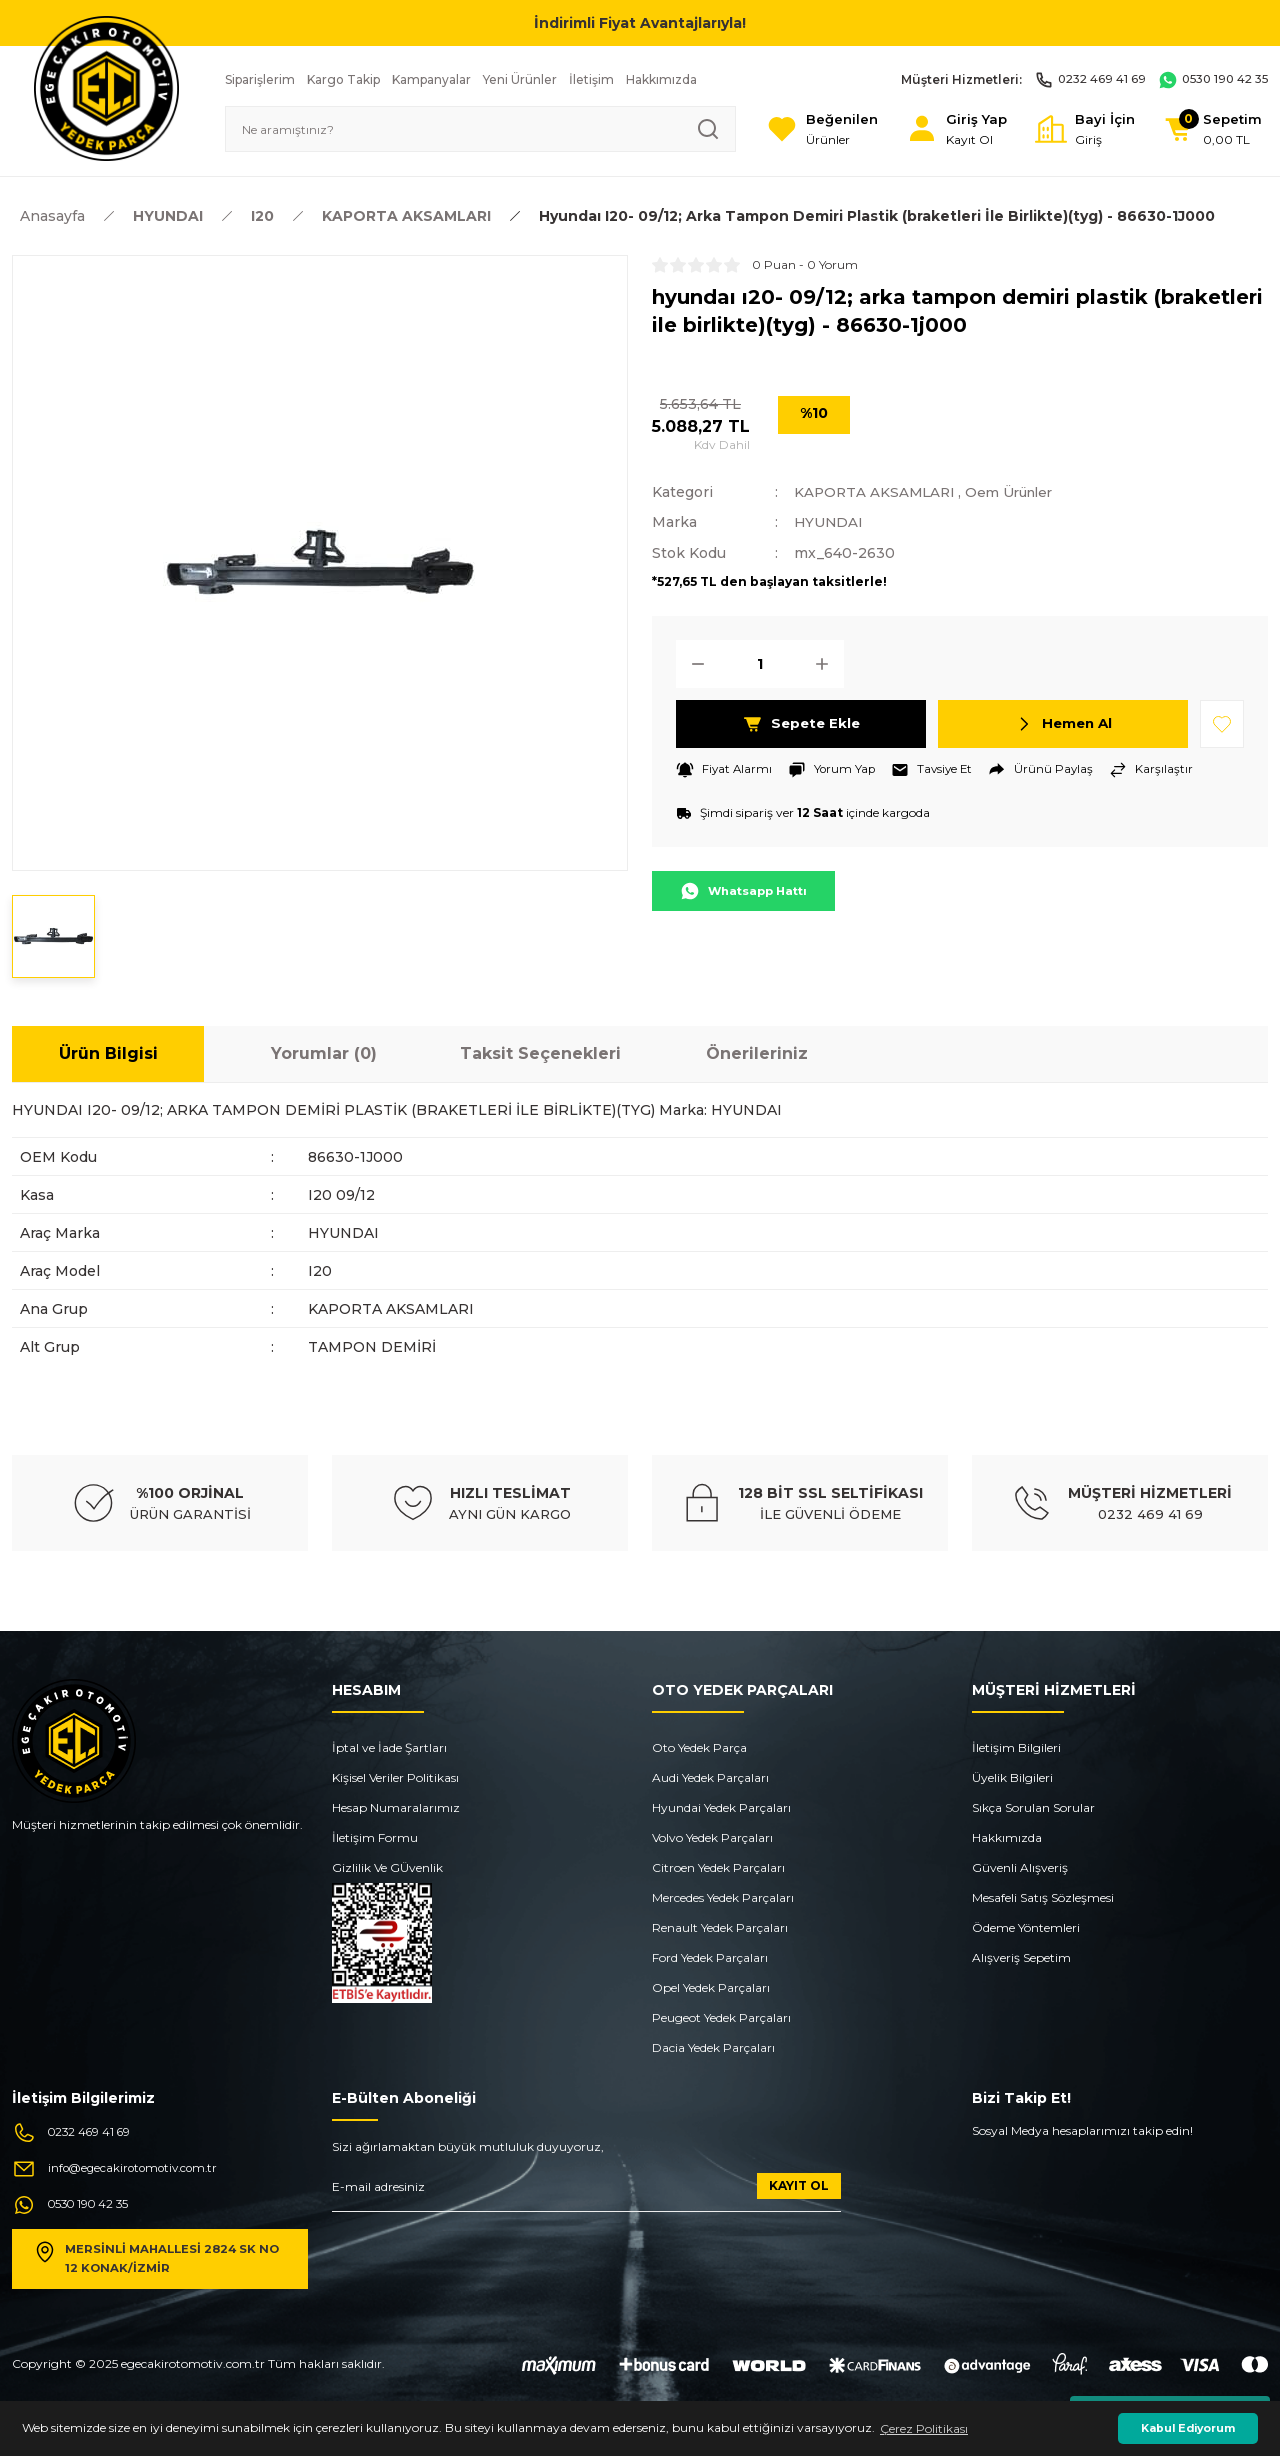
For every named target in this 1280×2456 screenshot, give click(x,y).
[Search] (472, 129)
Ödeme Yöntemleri (1026, 1927)
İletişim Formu (375, 1837)
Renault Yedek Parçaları (720, 1927)
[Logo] (106, 87)
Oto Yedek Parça (699, 1747)
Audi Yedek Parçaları (710, 1777)
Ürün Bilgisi (108, 1053)
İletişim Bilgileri (1016, 1747)
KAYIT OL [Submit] (799, 2185)
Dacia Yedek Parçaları (713, 2047)
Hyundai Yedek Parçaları (721, 1807)
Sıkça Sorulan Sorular (1033, 1807)
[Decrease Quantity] (692, 663)
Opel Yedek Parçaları (711, 1987)
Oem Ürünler (1018, 492)
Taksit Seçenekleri (540, 1053)
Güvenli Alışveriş (1020, 1867)
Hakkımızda (1007, 1837)
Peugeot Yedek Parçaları (721, 2017)
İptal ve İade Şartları (389, 1747)
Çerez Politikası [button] (924, 2428)
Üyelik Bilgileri (1012, 1777)
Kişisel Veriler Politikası (395, 1777)
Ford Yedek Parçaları (710, 1957)
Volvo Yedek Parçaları (712, 1837)
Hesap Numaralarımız (396, 1807)
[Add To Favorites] (1222, 723)
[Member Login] (946, 129)
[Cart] (1210, 129)
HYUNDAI (829, 522)
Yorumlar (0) (324, 1053)
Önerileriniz (757, 1053)
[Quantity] (760, 663)
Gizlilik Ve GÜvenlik (387, 1867)
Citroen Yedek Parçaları (718, 1867)
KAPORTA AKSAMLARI (877, 492)
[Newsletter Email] (586, 2192)
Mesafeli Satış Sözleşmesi (1043, 1897)
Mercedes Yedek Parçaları (723, 1897)
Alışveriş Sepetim (1021, 1957)
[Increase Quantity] (828, 663)
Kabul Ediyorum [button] (1188, 2428)
